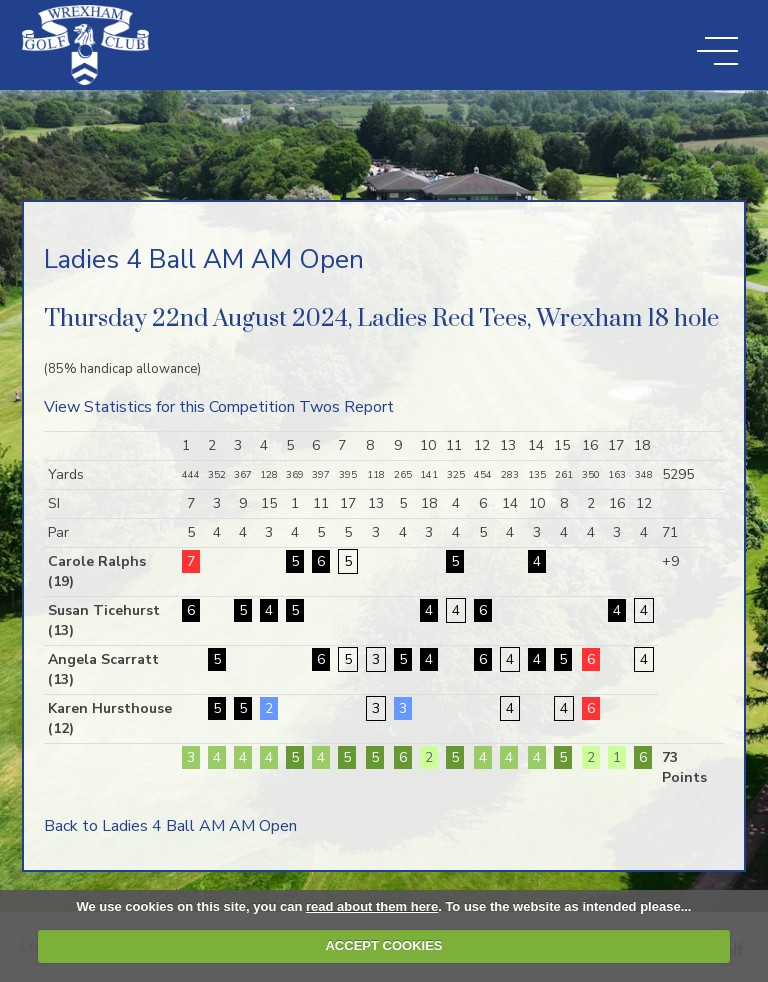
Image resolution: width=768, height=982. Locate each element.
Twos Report (346, 407)
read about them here (372, 906)
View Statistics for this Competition (169, 407)
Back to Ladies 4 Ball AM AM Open (170, 826)
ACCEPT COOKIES (383, 945)
